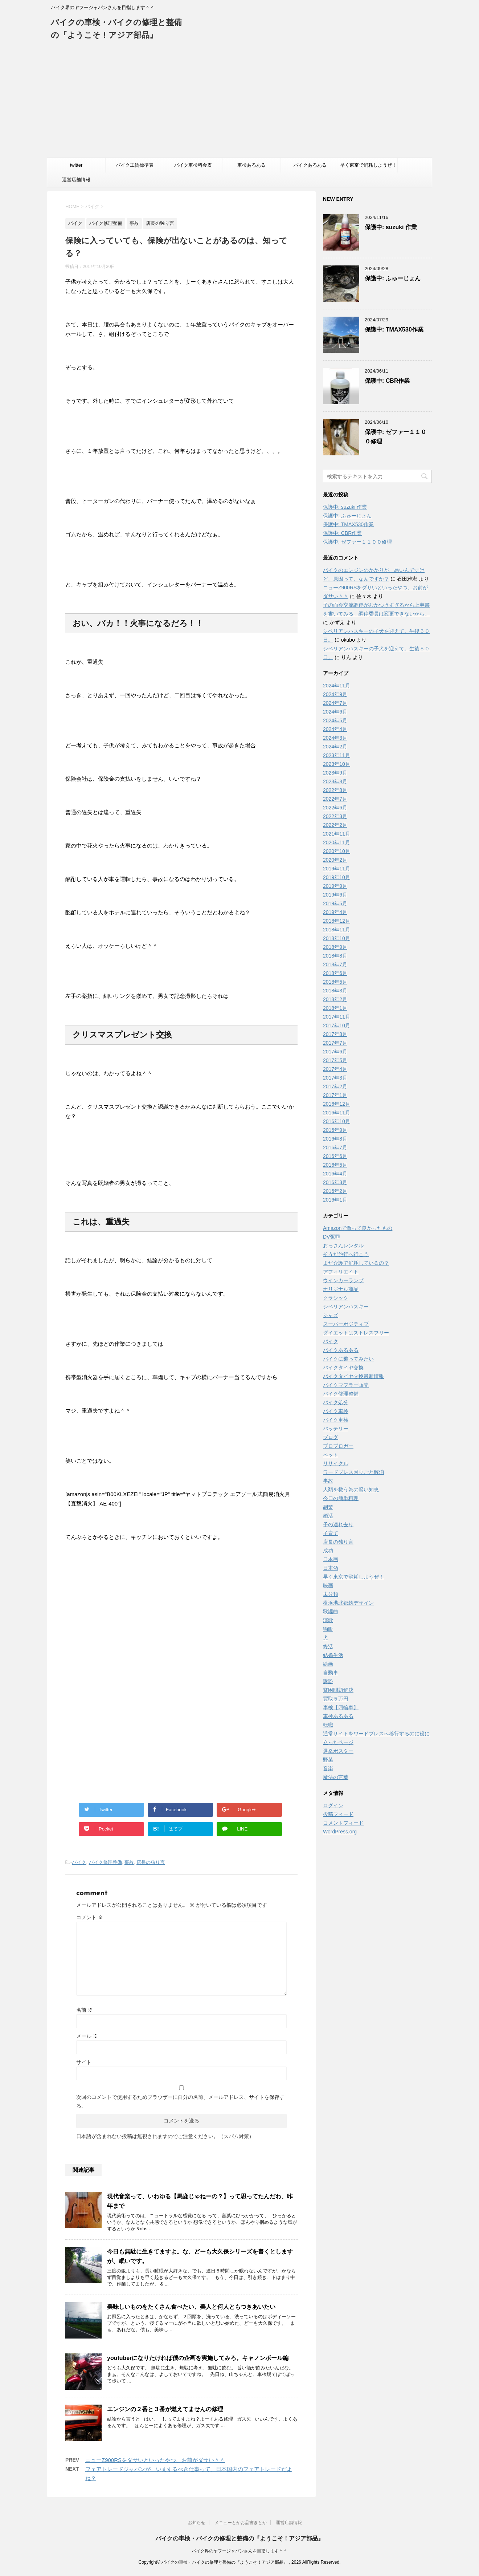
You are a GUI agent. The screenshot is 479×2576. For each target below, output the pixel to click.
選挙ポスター (338, 1751)
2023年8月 (335, 781)
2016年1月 (335, 1200)
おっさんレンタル (343, 1245)
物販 (328, 1629)
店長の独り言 (150, 1862)
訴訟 (328, 1681)
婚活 (328, 1516)
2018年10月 (336, 938)
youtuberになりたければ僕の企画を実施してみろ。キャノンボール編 (197, 2358)
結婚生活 (333, 1655)
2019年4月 (335, 912)
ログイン (333, 1805)
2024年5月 (335, 720)
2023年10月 (336, 764)
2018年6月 (335, 973)
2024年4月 (335, 729)
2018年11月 (336, 930)
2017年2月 (335, 1086)
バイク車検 (335, 1411)
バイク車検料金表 (193, 165)
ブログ (330, 1437)
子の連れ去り (338, 1524)
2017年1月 (335, 1095)
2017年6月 (335, 1052)
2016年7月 (335, 1147)
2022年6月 (335, 807)
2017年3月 (335, 1078)
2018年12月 (336, 921)
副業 (328, 1507)
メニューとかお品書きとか (240, 2522)
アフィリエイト (341, 1272)
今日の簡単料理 (341, 1498)
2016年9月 (335, 1130)
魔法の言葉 (335, 1777)
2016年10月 (336, 1121)
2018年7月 (335, 964)
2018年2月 (335, 999)
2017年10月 (336, 1025)
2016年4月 (335, 1174)
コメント (89, 1917)
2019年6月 (335, 895)
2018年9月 (335, 947)
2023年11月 (336, 755)
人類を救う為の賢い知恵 (351, 1489)
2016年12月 (336, 1104)
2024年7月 (335, 703)
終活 (328, 1646)
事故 (129, 1862)
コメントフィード (343, 1823)
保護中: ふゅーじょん (393, 278)
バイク (79, 1862)
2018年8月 (335, 956)
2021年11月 (336, 834)
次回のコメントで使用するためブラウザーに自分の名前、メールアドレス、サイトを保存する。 (180, 2101)
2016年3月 (335, 1182)
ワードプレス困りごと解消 (353, 1472)
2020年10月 (336, 851)
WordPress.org (340, 1832)
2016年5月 (335, 1165)
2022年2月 (335, 825)
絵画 (328, 1664)
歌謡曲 (330, 1611)
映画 (328, 1585)
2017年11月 (336, 1017)
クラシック (335, 1298)
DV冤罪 (331, 1237)
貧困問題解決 (338, 1690)
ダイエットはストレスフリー (356, 1333)
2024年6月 (335, 712)
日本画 (330, 1559)
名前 (84, 2010)
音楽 (328, 1768)
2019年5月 (335, 903)
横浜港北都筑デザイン (348, 1603)
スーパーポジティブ (346, 1324)
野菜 (328, 1760)
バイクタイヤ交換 (343, 1367)
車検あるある (251, 165)
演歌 (328, 1620)
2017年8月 (335, 1034)
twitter (76, 165)
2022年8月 (335, 790)
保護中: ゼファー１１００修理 (357, 542)
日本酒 (330, 1568)
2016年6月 (335, 1156)
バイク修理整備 (105, 1862)
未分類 (330, 1594)
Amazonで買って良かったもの (357, 1228)
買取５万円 (335, 1699)
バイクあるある (310, 165)
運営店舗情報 (76, 179)
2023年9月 (335, 773)
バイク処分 (335, 1402)
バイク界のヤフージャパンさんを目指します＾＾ (239, 2550)
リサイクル (335, 1463)
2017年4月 (335, 1069)
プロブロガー (338, 1446)
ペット (330, 1455)
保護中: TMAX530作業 (394, 329)
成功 (328, 1550)
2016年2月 (335, 1191)
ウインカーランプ (343, 1280)
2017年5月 (335, 1060)
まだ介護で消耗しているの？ (356, 1263)
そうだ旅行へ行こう (346, 1254)
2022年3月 (335, 816)
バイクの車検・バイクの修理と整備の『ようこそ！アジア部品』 (239, 2538)
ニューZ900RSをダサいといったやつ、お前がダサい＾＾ (155, 2460)
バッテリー (335, 1428)
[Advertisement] (239, 103)
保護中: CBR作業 (387, 381)
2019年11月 (336, 868)
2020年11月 (336, 842)
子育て (330, 1533)
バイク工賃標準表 (134, 165)
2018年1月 (335, 1008)
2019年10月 (336, 877)
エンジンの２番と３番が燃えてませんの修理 (165, 2409)
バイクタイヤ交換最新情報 (353, 1376)
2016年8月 (335, 1139)
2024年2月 (335, 746)
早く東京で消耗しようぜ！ (368, 165)
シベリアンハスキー (346, 1306)
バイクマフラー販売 (346, 1385)
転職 (328, 1725)
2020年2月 (335, 860)
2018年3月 (335, 991)
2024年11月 (336, 685)
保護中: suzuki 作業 (391, 227)
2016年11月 (336, 1113)
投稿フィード (338, 1814)
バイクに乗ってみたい (348, 1359)
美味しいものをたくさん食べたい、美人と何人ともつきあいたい (191, 2307)
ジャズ (330, 1315)
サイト (83, 2062)
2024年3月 (335, 738)
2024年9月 (335, 694)
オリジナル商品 (341, 1289)
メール (87, 2036)
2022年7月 (335, 799)
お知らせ (196, 2522)
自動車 (330, 1672)
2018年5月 (335, 982)
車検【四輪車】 (341, 1707)
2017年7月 (335, 1043)
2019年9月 (335, 886)
